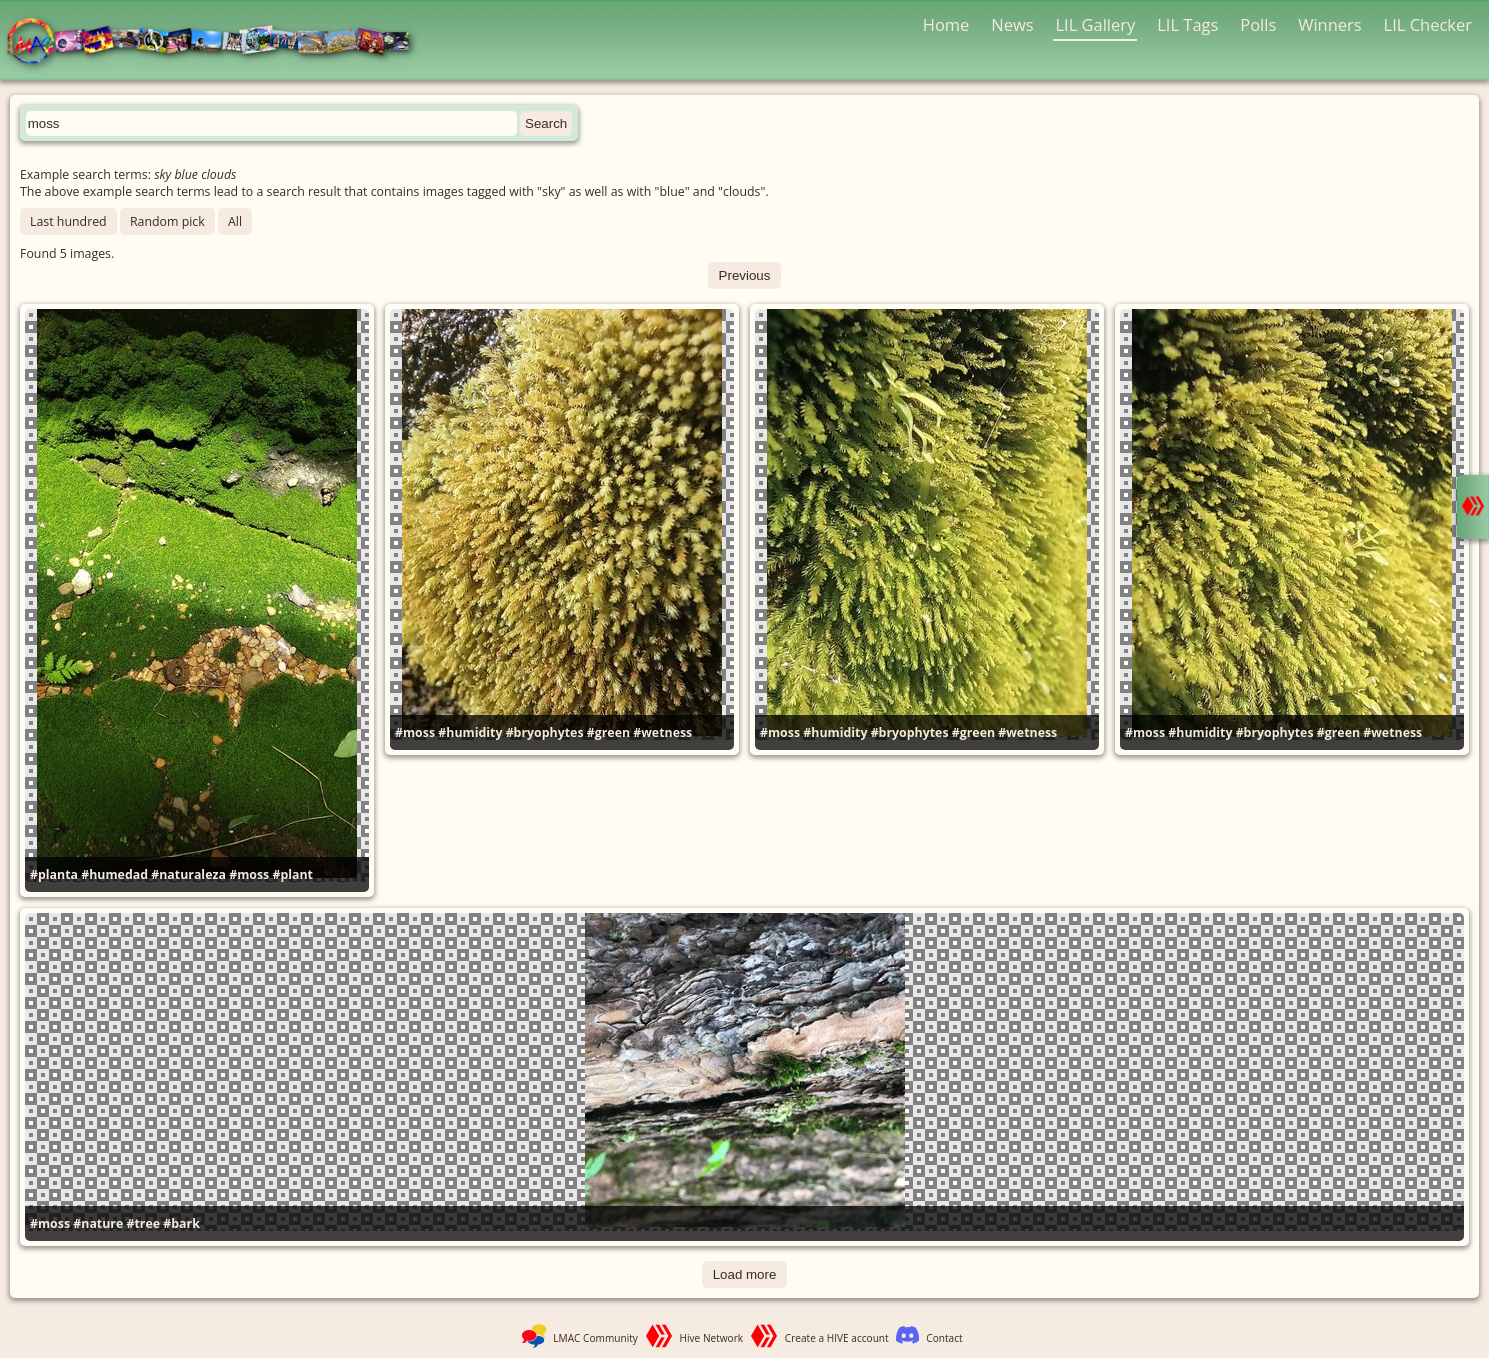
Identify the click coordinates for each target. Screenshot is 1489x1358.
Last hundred (68, 221)
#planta (54, 874)
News (1012, 24)
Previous (745, 275)
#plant (292, 874)
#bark (181, 1223)
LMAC (217, 42)
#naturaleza (188, 874)
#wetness (662, 732)
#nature (98, 1223)
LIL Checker (1428, 24)
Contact (944, 1338)
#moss (249, 874)
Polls (1258, 24)
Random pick (167, 221)
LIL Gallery (1095, 24)
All (235, 221)
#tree (143, 1223)
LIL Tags (1187, 24)
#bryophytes (545, 732)
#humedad (114, 874)
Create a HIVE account (837, 1338)
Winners (1330, 24)
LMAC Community (595, 1338)
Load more (745, 1274)
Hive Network (712, 1338)
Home (946, 24)
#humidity (470, 732)
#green (608, 732)
